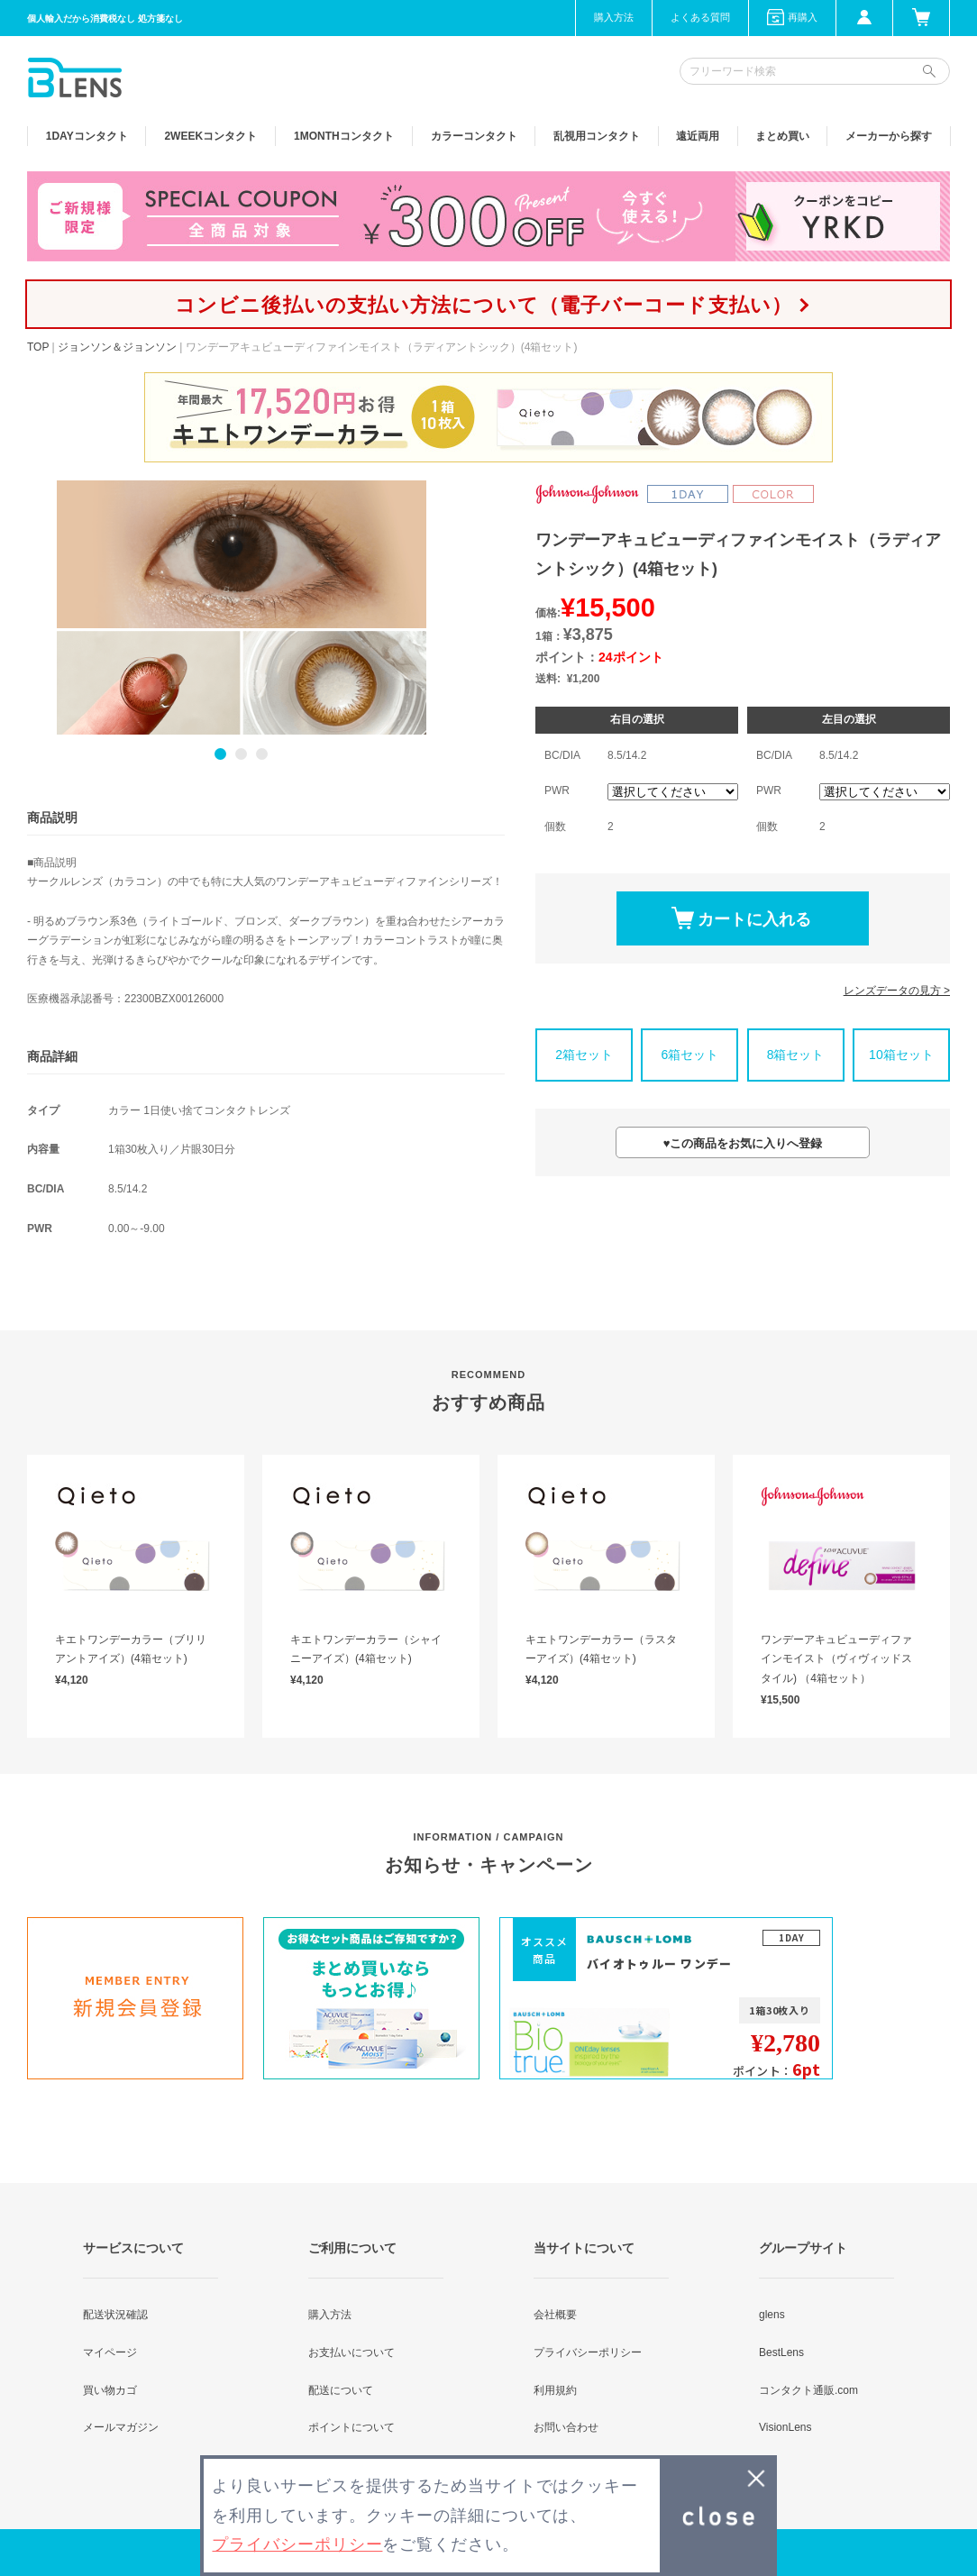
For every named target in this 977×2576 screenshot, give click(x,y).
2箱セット (584, 1054)
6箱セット (689, 1054)
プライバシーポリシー (588, 2352)
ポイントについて (351, 2427)
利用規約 (555, 2390)
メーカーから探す (888, 136)
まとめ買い (782, 136)
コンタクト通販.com (808, 2390)
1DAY (87, 136)
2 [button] (241, 754)
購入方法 (614, 17)
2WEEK (210, 136)
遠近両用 (697, 136)
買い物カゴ (110, 2390)
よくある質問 (700, 17)
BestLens (781, 2352)
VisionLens (785, 2427)
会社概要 (555, 2314)
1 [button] (220, 754)
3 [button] (262, 754)
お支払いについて (351, 2352)
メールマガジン (121, 2427)
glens (772, 2314)
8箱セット (796, 1054)
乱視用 (596, 136)
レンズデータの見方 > (897, 990)
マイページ (110, 2352)
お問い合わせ (566, 2427)
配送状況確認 (115, 2314)
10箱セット (901, 1054)
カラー (474, 136)
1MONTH (344, 136)
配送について (340, 2390)
